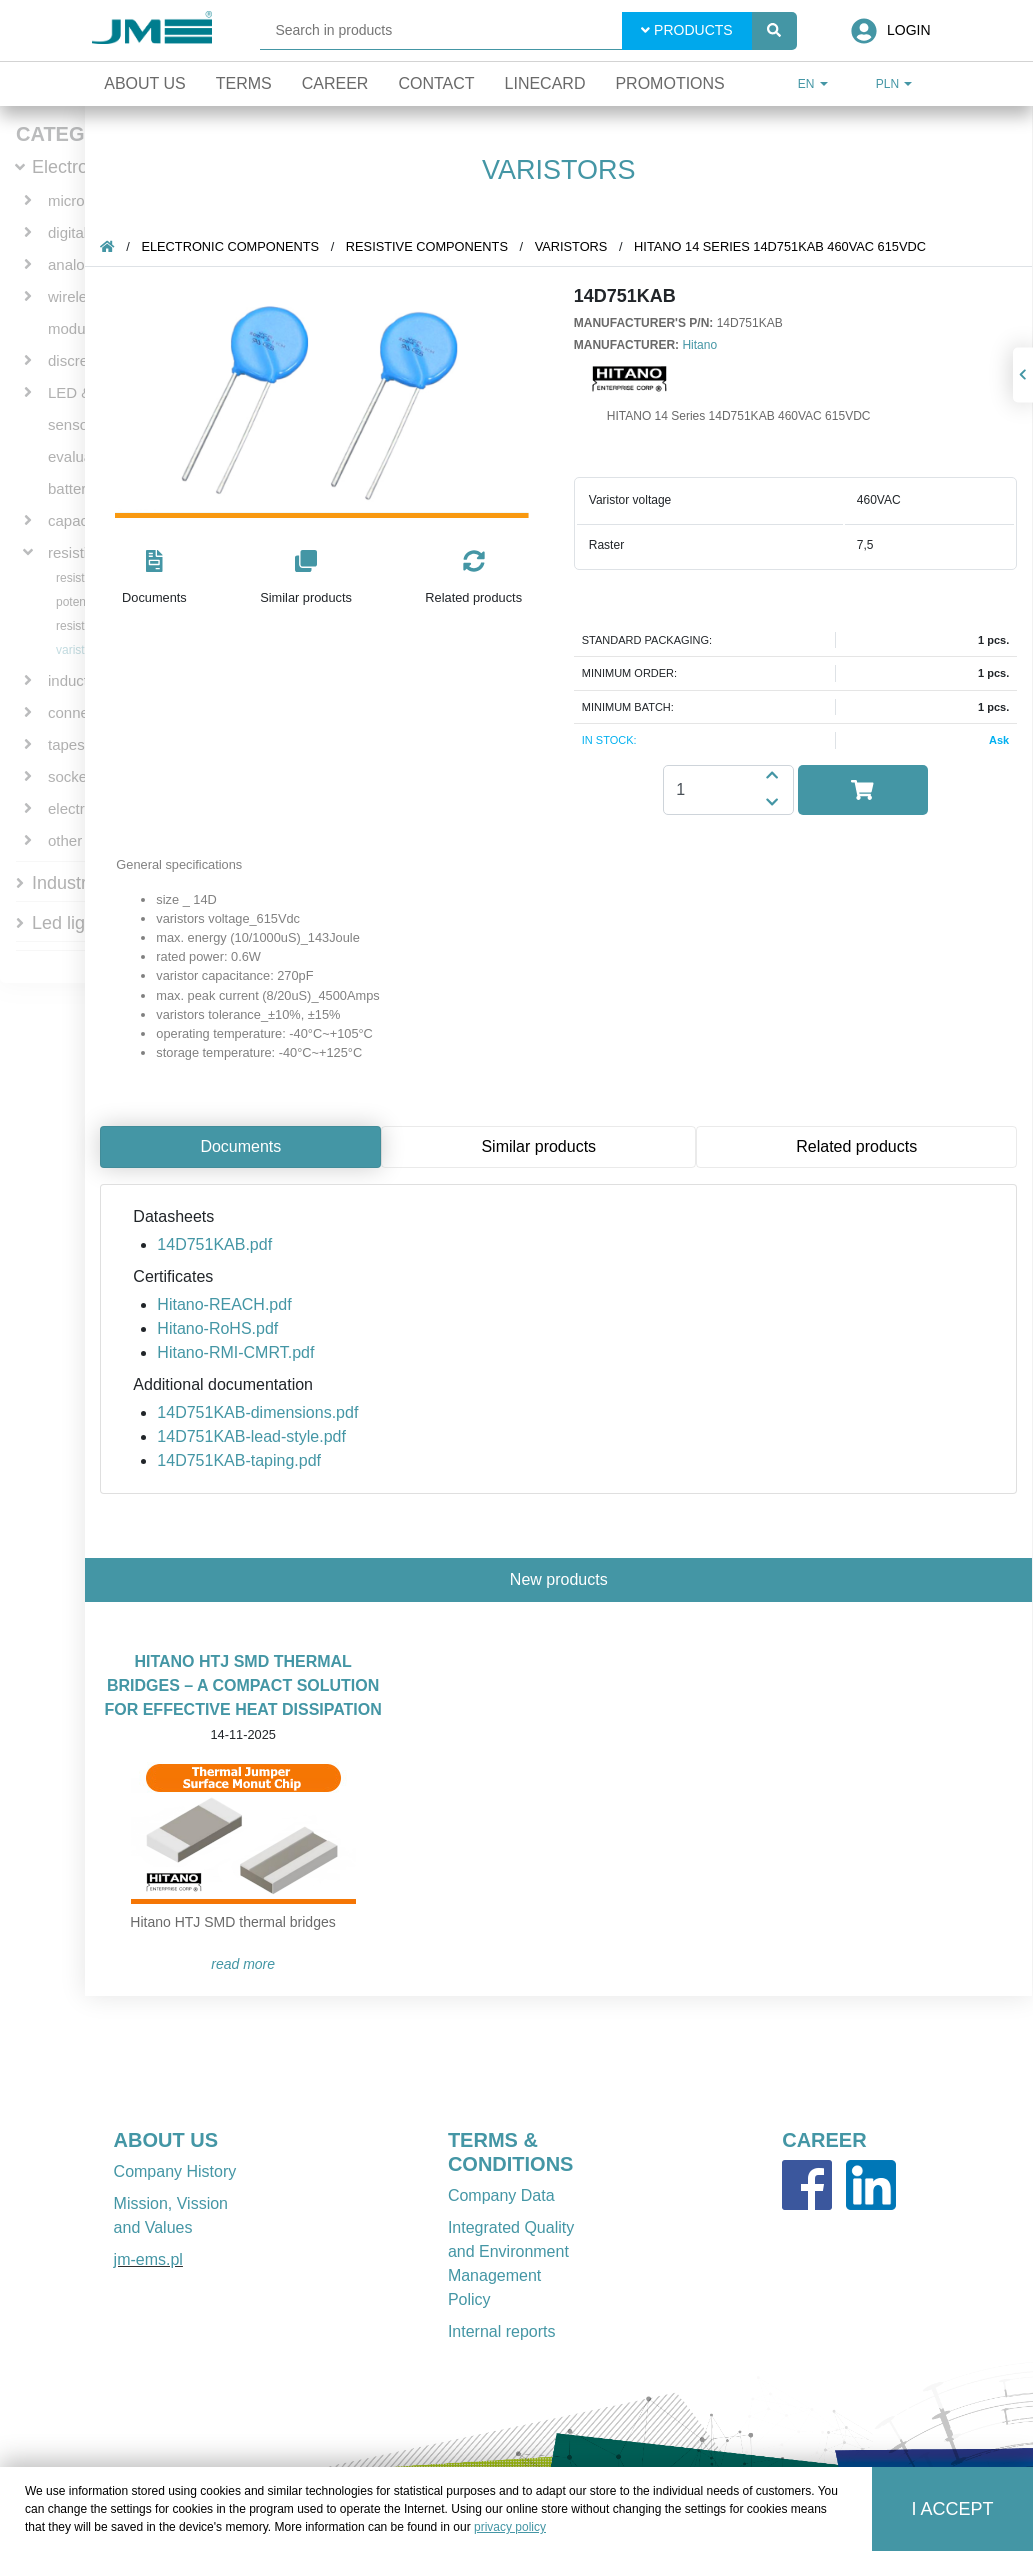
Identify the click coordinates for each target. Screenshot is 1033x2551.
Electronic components (231, 246)
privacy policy (510, 2527)
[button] (155, 578)
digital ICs (81, 232)
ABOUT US (166, 2140)
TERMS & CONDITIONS (511, 2152)
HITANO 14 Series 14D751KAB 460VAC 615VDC (781, 246)
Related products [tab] (857, 1146)
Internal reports (502, 2331)
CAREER (824, 2140)
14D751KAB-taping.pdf (240, 1460)
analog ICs (84, 264)
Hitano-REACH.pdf (225, 1304)
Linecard (545, 83)
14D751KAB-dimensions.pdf (258, 1412)
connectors (84, 712)
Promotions (669, 83)
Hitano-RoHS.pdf (218, 1328)
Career (335, 83)
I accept (953, 2509)
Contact (436, 83)
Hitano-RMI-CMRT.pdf (236, 1352)
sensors (74, 424)
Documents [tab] (241, 1146)
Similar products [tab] (539, 1146)
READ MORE (244, 1964)
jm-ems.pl (148, 2259)
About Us (145, 83)
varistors (78, 650)
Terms (244, 83)
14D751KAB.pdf (215, 1244)
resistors (78, 578)
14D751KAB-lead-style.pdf (252, 1436)
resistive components (428, 246)
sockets (73, 776)
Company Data (501, 2195)
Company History (175, 2171)
